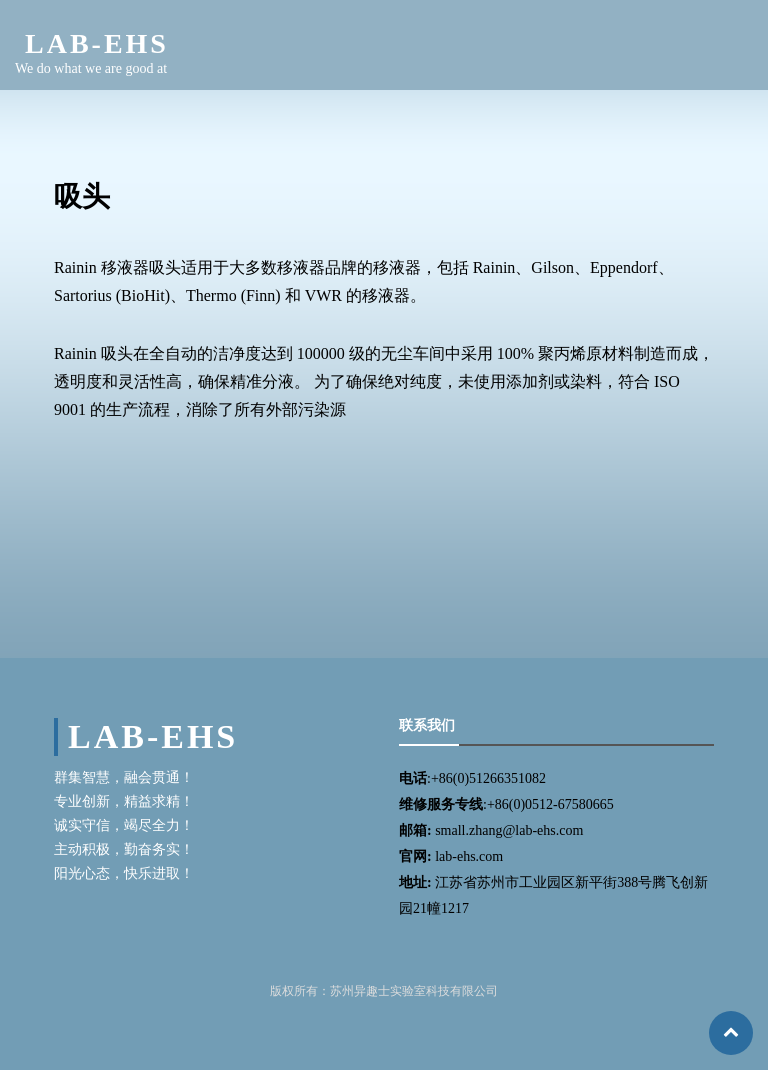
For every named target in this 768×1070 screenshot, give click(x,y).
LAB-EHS (97, 43)
